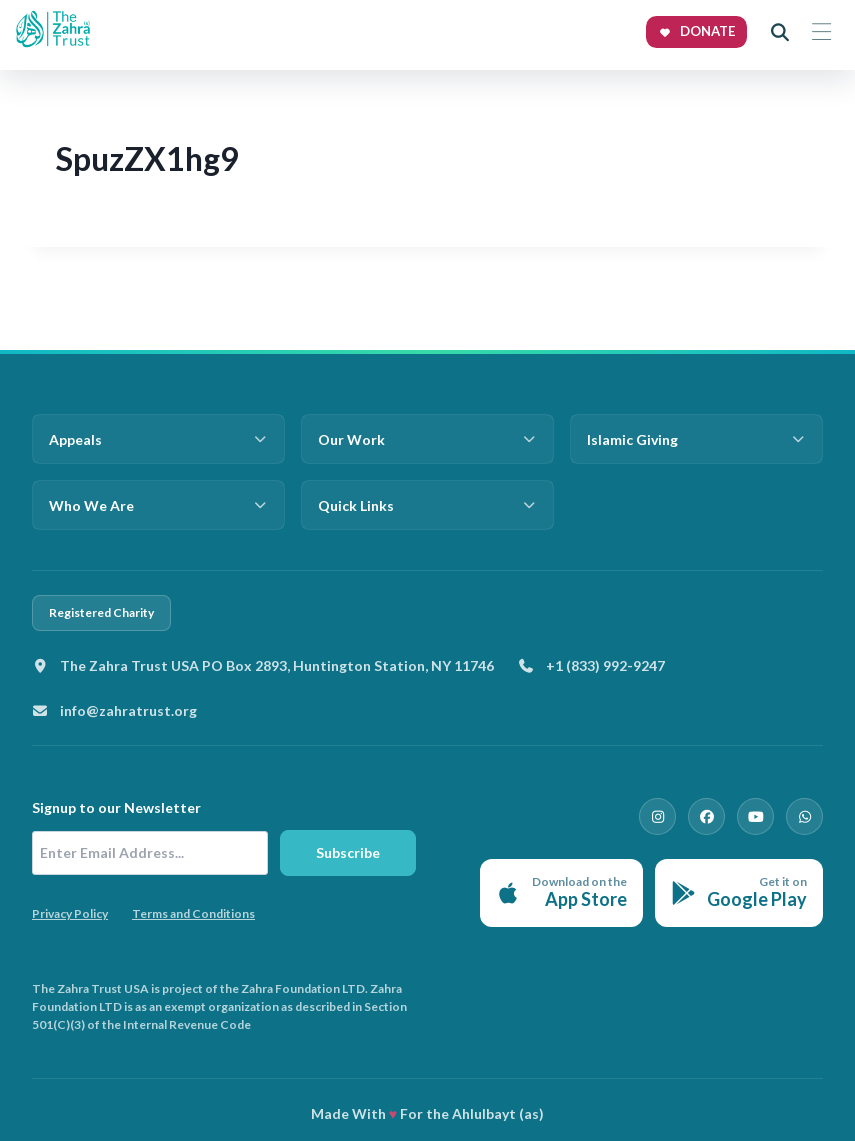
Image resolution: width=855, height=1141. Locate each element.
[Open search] (780, 32)
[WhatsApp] (805, 816)
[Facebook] (709, 816)
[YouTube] (757, 816)
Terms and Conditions (193, 913)
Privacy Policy (70, 913)
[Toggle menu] (821, 32)
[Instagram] (661, 816)
